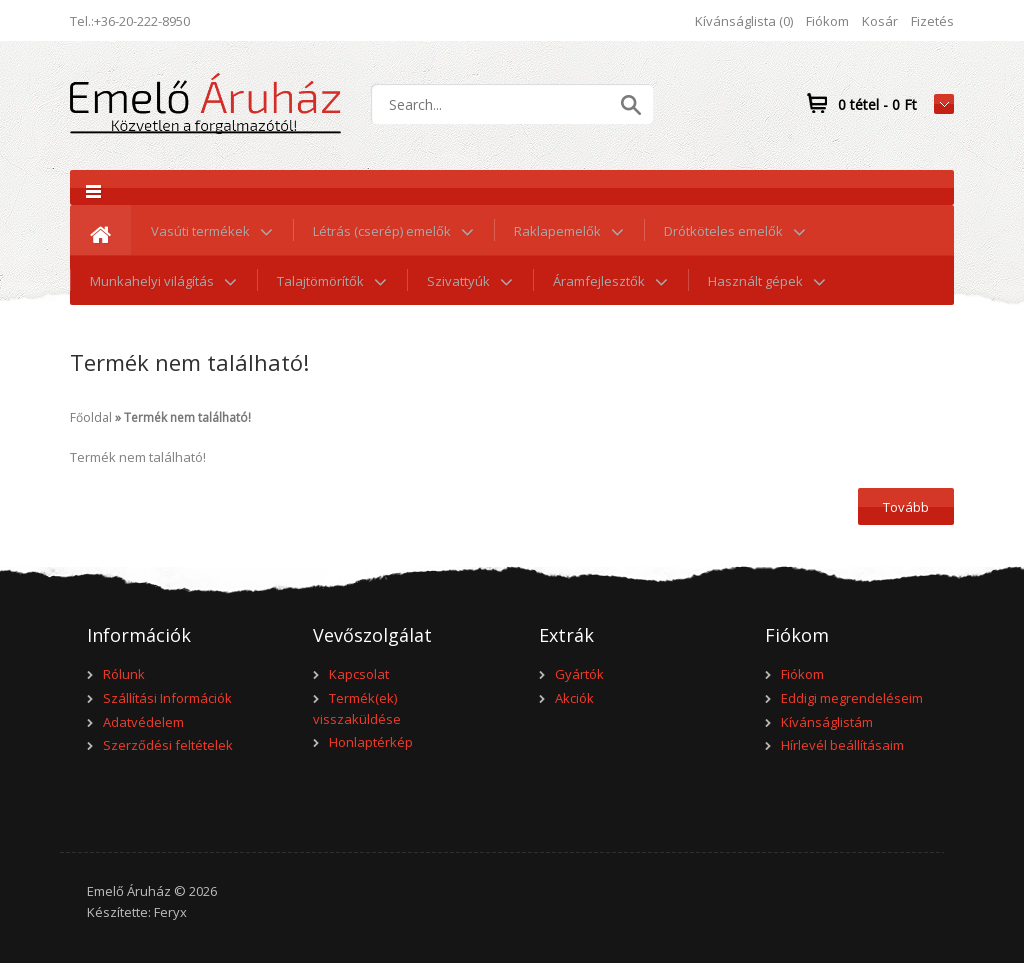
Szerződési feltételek (168, 745)
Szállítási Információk (167, 698)
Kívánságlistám (827, 722)
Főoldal (91, 417)
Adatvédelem (143, 722)
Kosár (880, 21)
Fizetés (932, 21)
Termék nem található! (187, 417)
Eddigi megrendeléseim (852, 698)
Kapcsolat (359, 674)
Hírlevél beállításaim (842, 745)
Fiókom (827, 21)
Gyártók (579, 674)
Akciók (574, 698)
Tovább (906, 507)
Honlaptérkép (371, 742)
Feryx (170, 912)
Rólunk (124, 674)
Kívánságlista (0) (744, 21)
